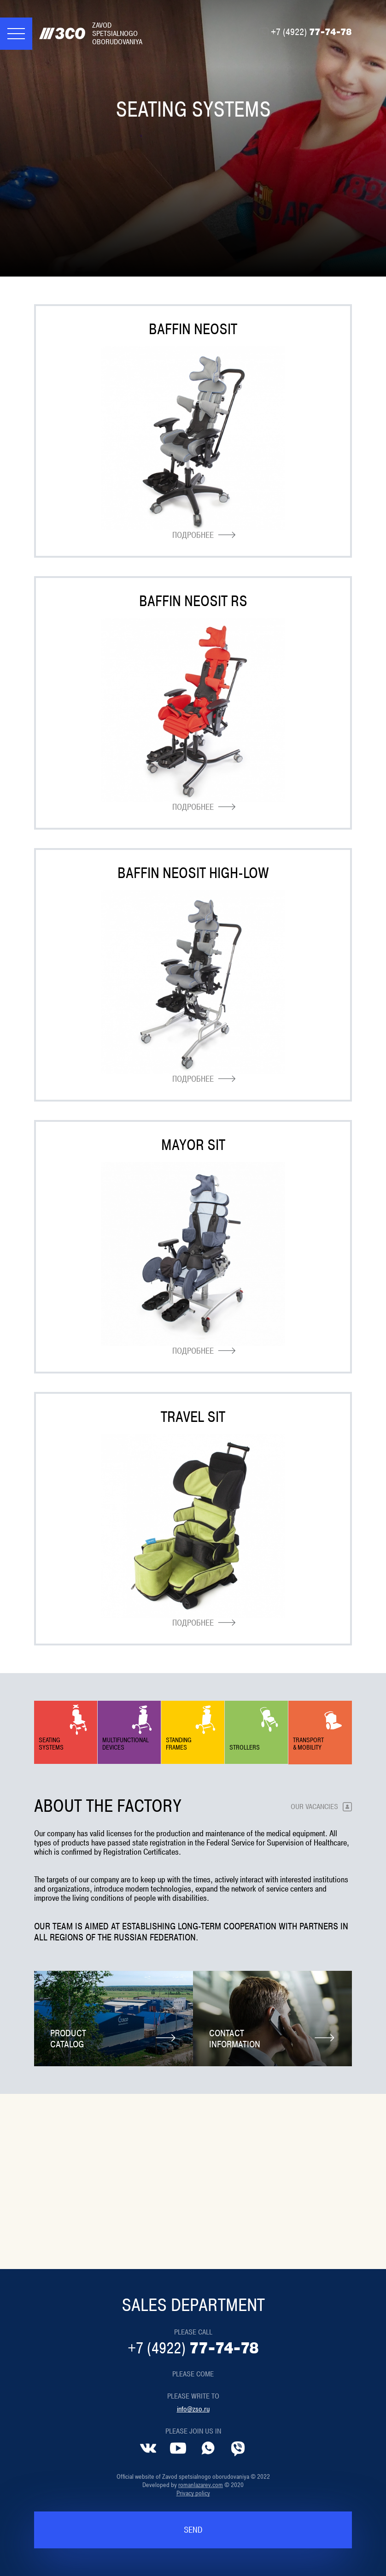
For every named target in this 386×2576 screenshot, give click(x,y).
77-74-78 (311, 32)
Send (193, 2529)
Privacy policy (193, 2493)
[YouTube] (178, 2448)
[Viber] (238, 2448)
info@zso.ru (193, 2409)
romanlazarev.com (200, 2485)
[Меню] (16, 34)
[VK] (148, 2448)
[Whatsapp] (208, 2448)
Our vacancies (314, 1806)
